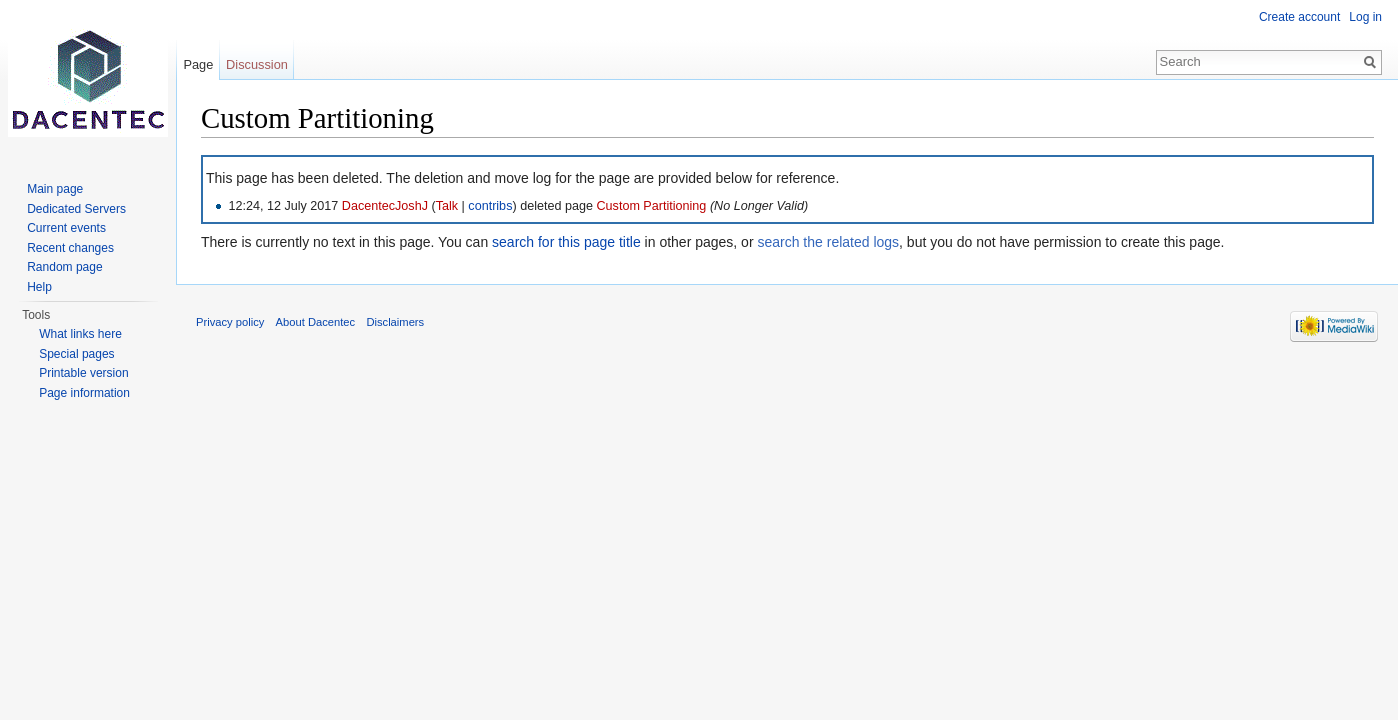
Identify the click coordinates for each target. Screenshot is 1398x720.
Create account (1299, 17)
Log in (1365, 17)
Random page (64, 267)
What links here (80, 334)
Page (198, 64)
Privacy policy (230, 322)
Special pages (76, 354)
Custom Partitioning (651, 206)
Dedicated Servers (76, 209)
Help (39, 287)
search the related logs (828, 242)
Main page (55, 189)
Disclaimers (395, 322)
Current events (66, 228)
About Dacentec (316, 322)
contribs (490, 206)
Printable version (83, 373)
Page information (84, 393)
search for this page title (566, 242)
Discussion (257, 64)
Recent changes (70, 248)
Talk (447, 206)
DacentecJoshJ (385, 206)
